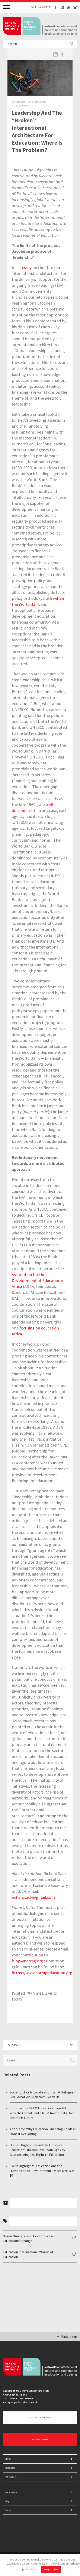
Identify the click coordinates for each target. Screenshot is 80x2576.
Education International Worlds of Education (28, 2254)
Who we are (10, 2476)
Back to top (67, 2337)
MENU (7, 7)
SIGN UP (46, 7)
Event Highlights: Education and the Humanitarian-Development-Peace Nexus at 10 (42, 2170)
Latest (8, 2510)
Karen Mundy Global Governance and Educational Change (29, 2238)
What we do (11, 2492)
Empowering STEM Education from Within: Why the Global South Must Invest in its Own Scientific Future (42, 2113)
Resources (10, 2467)
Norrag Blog (20, 105)
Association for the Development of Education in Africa (38, 1280)
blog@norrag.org (27, 1960)
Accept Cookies (51, 2569)
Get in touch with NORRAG (40, 2418)
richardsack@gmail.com (33, 1897)
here (33, 2569)
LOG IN (34, 7)
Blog (7, 2501)
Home (8, 2458)
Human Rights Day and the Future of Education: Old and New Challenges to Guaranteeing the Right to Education (37, 2150)
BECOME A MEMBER (40, 2439)
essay (27, 267)
